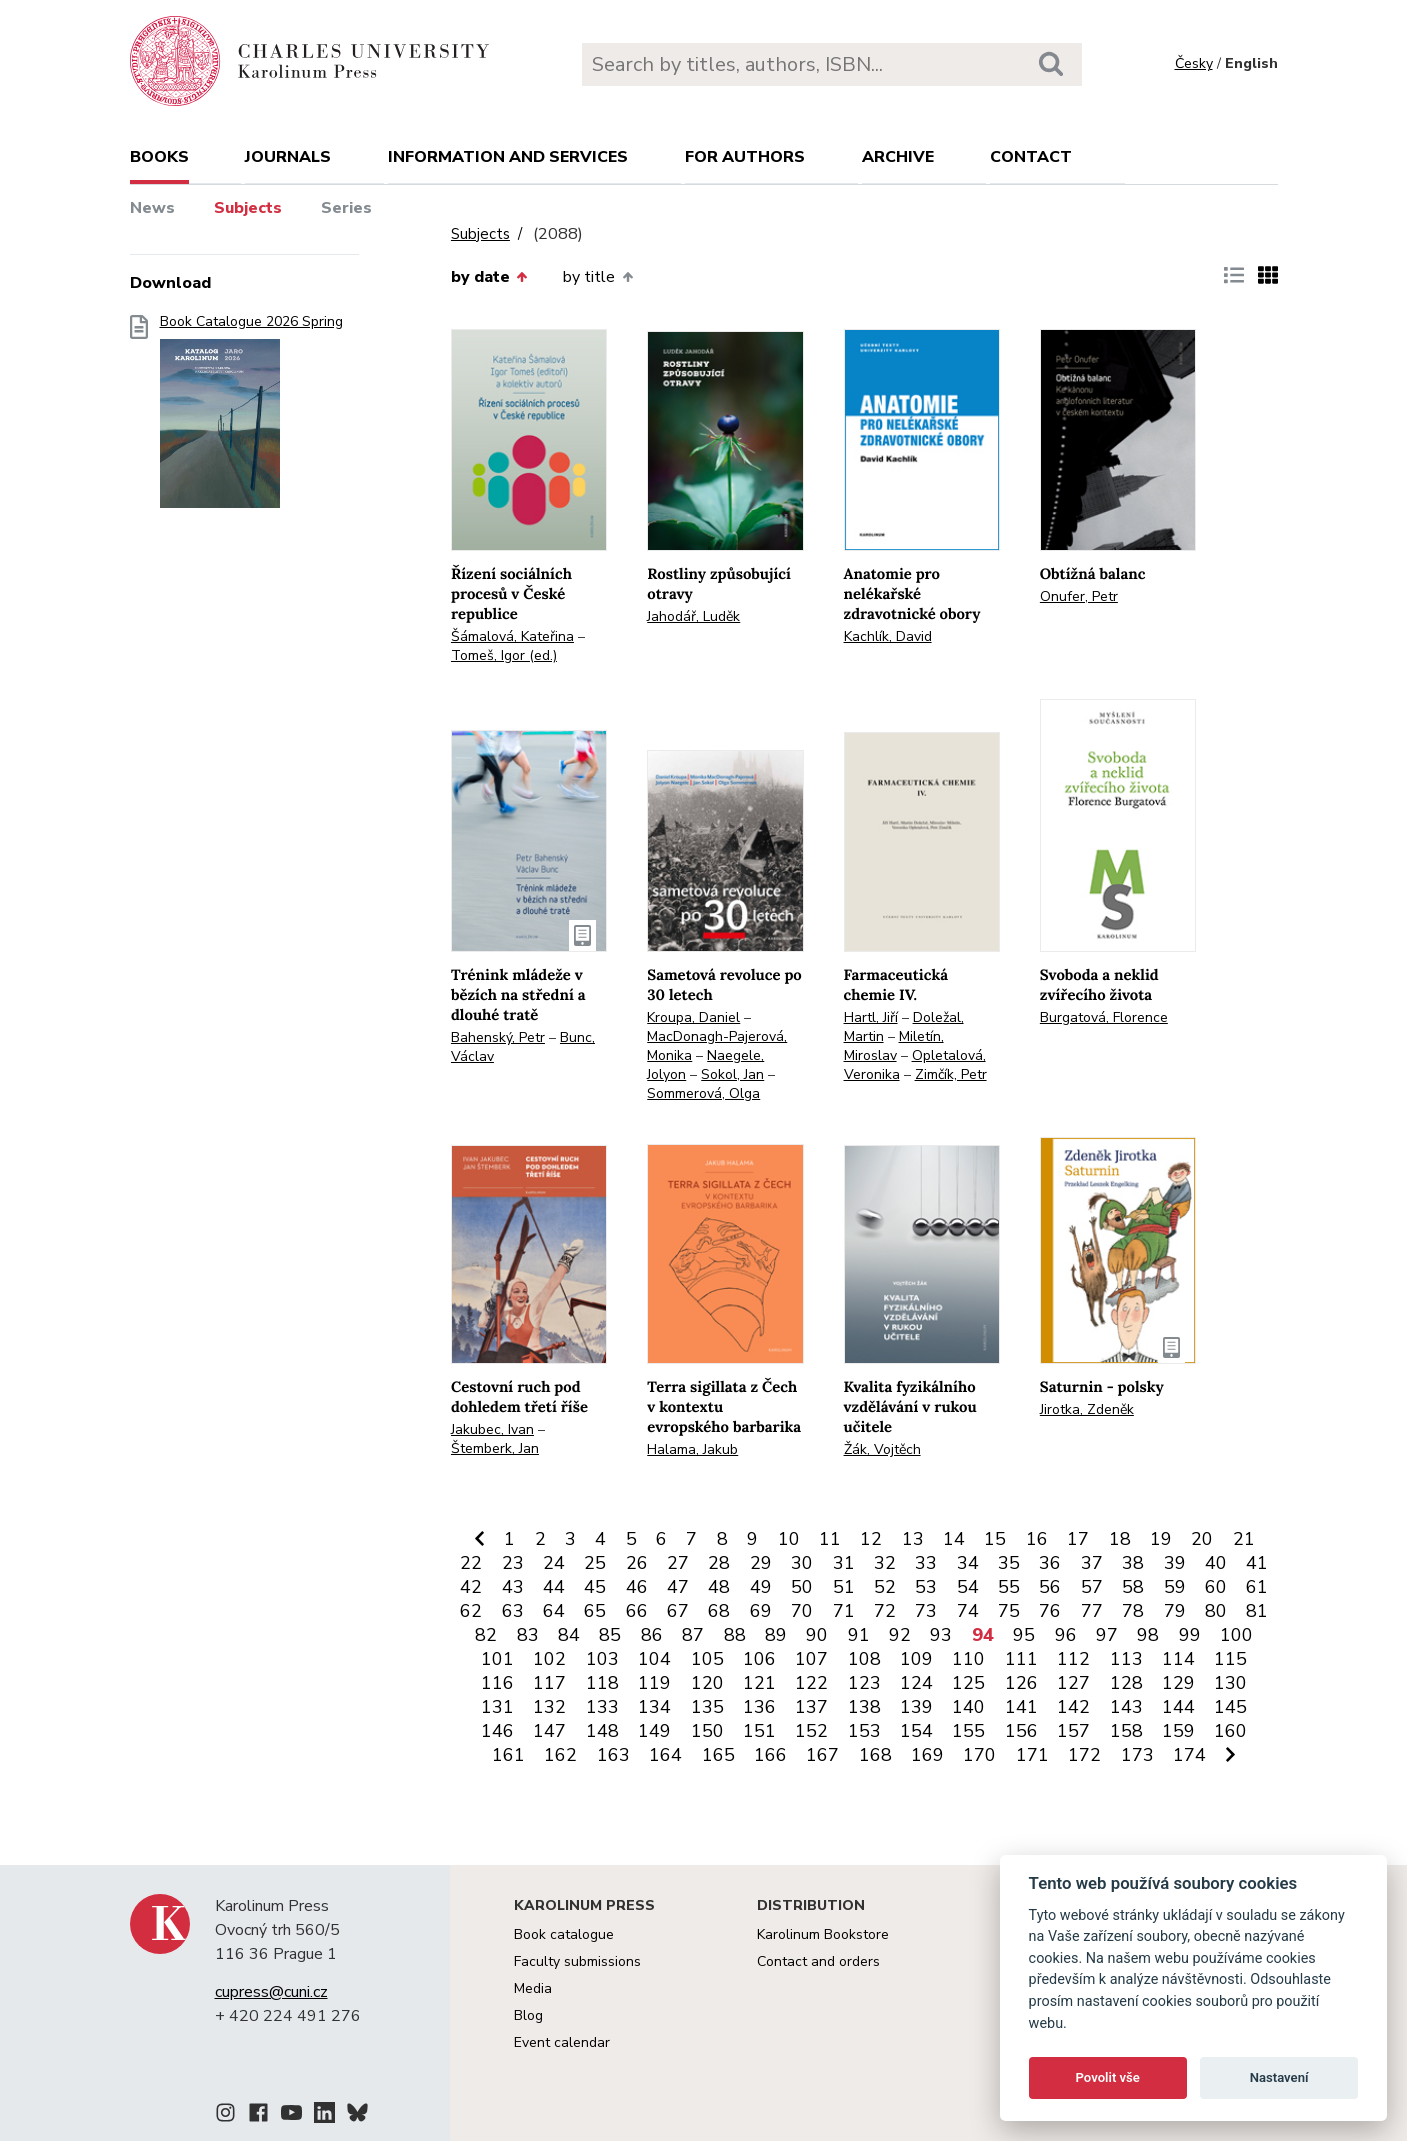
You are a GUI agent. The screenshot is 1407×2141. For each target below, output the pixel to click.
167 (822, 1755)
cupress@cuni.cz (271, 1992)
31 (844, 1563)
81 (1257, 1611)
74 (968, 1611)
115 (1230, 1659)
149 (654, 1731)
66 (637, 1611)
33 (926, 1563)
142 (1073, 1707)
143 (1126, 1707)
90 (817, 1635)
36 (1050, 1563)
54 (968, 1587)
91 (859, 1635)
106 (759, 1659)
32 (885, 1563)
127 (1073, 1683)
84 (569, 1635)
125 (968, 1683)
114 (1178, 1659)
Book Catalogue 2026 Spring (251, 417)
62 (471, 1611)
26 (637, 1563)
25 (595, 1563)
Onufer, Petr (1079, 596)
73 (926, 1611)
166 (770, 1755)
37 (1092, 1563)
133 (602, 1707)
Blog (528, 2015)
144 (1178, 1707)
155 (968, 1731)
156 (1021, 1731)
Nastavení (1279, 2077)
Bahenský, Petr (498, 1037)
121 (759, 1683)
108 (864, 1659)
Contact (1031, 157)
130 (1230, 1683)
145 (1230, 1707)
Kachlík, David (888, 636)
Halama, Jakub (692, 1449)
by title (597, 277)
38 (1133, 1563)
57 (1092, 1587)
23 (513, 1563)
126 (1021, 1683)
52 (885, 1587)
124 (916, 1683)
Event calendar (562, 2042)
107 (811, 1659)
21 (1244, 1539)
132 (549, 1707)
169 (927, 1755)
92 (900, 1635)
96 (1066, 1635)
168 (875, 1755)
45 (595, 1587)
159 (1178, 1731)
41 (1257, 1563)
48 (719, 1587)
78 (1133, 1611)
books (159, 157)
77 (1092, 1611)
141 (1021, 1707)
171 (1032, 1755)
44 (554, 1587)
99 (1190, 1635)
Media (533, 1988)
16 (1037, 1539)
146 (497, 1731)
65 (595, 1611)
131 (497, 1707)
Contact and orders (818, 1961)
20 (1202, 1539)
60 (1216, 1587)
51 (844, 1587)
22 (471, 1563)
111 (1021, 1659)
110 (968, 1659)
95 (1024, 1635)
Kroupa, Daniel (693, 1017)
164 (665, 1755)
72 (885, 1611)
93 (941, 1635)
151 (759, 1731)
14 (954, 1539)
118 (602, 1683)
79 (1175, 1611)
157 (1073, 1731)
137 (811, 1707)
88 (735, 1635)
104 (654, 1659)
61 (1257, 1587)
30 (802, 1563)
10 (789, 1539)
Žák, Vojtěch (882, 1449)
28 (719, 1563)
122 (811, 1683)
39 (1175, 1563)
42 (471, 1587)
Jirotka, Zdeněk (1087, 1409)
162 (560, 1755)
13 (913, 1539)
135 (707, 1707)
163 (613, 1755)
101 (497, 1659)
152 (811, 1731)
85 (610, 1635)
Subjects (248, 208)
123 (864, 1683)
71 (844, 1611)
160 (1230, 1731)
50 (802, 1587)
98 (1148, 1635)
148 (602, 1731)
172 (1084, 1755)
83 (528, 1635)
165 (718, 1755)
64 (554, 1611)
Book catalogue (564, 1934)
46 (637, 1587)
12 (871, 1539)
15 (995, 1539)
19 (1161, 1539)
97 (1107, 1635)
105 (707, 1659)
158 (1126, 1731)
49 (761, 1587)
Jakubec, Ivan (492, 1429)
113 (1126, 1659)
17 (1078, 1539)
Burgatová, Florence (1104, 1017)
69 (761, 1611)
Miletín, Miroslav (894, 1046)
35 (1009, 1563)
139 (916, 1707)
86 (652, 1635)
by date (489, 277)
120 (707, 1683)
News (152, 208)
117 (549, 1683)
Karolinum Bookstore (823, 1934)
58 (1133, 1587)
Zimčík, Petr (951, 1074)
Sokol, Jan (732, 1074)
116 (497, 1683)
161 (508, 1755)
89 (776, 1635)
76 (1050, 1611)
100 (1236, 1635)
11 (830, 1539)
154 (916, 1731)
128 (1126, 1683)
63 (513, 1611)
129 (1178, 1683)
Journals (288, 157)
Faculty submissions (577, 1961)
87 (693, 1635)
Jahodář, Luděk (693, 616)
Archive (898, 157)
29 (761, 1563)
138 (864, 1707)
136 (759, 1707)
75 (1009, 1611)
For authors (745, 157)
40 (1216, 1563)
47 (678, 1587)
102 (549, 1659)
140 (968, 1707)
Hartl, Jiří (871, 1017)
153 (864, 1731)
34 (968, 1563)
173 (1137, 1755)
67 (678, 1611)
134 (654, 1707)
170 (979, 1755)
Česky (1194, 63)
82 (486, 1635)
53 (926, 1587)
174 (1189, 1755)
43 (513, 1587)
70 (802, 1611)
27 (678, 1563)
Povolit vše (1108, 2077)
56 (1050, 1587)
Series (346, 208)
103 (602, 1659)
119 (654, 1683)
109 (916, 1659)
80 (1216, 1611)
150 (707, 1731)
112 (1073, 1659)
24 (554, 1563)
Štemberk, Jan (495, 1448)
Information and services (508, 157)
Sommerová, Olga (703, 1093)
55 (1009, 1587)
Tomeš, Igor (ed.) (504, 655)
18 (1120, 1539)
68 (719, 1611)
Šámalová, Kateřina (512, 636)
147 (549, 1731)
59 (1175, 1587)
